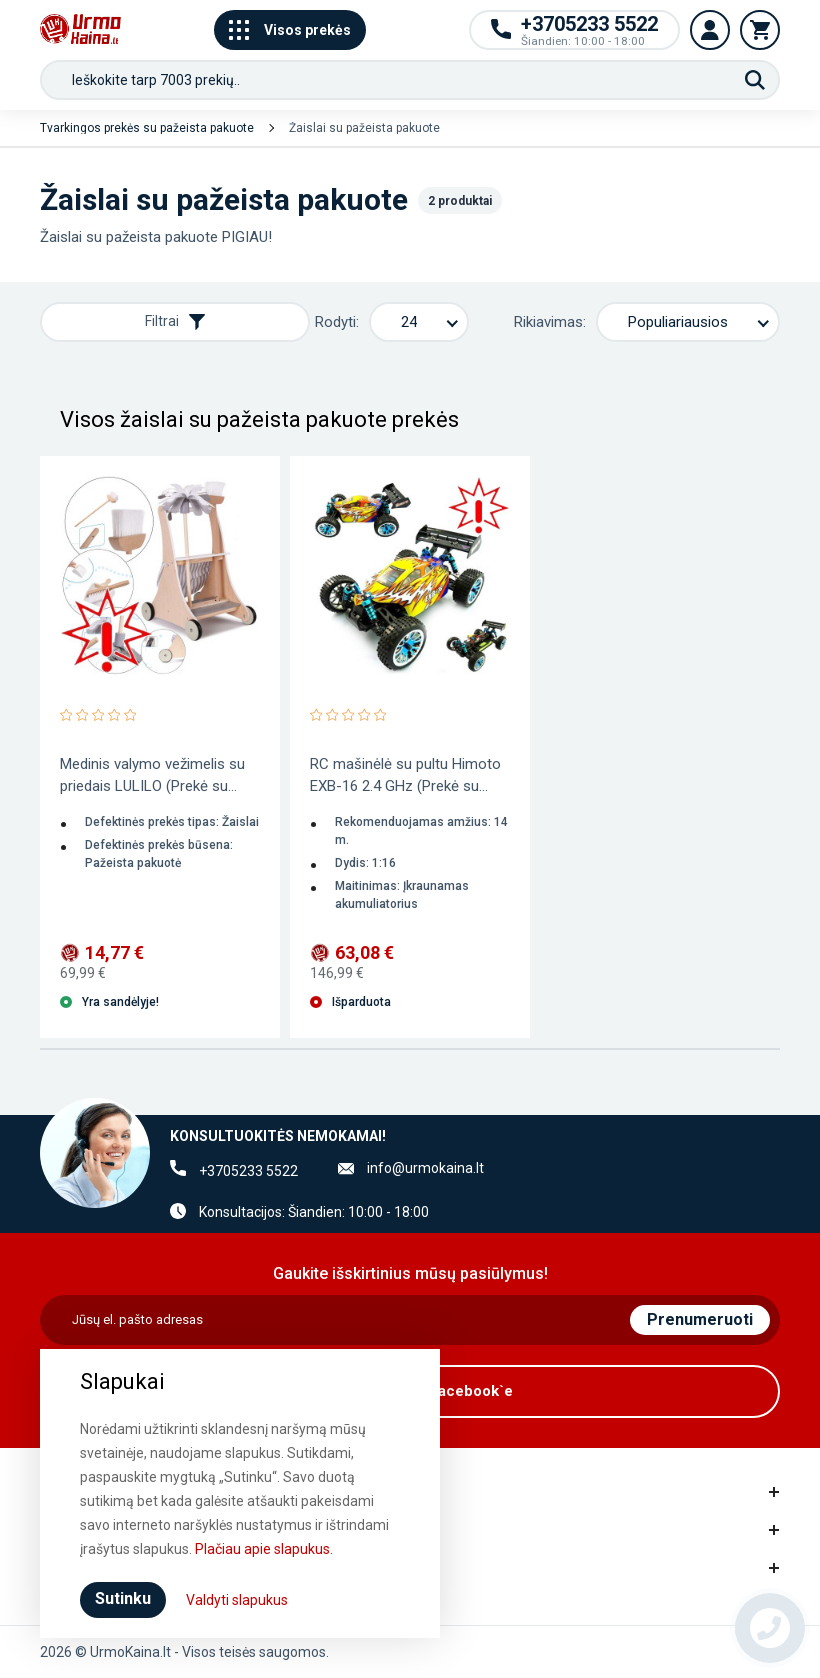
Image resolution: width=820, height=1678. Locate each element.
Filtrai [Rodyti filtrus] (175, 321)
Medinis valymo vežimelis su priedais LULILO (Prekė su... (152, 775)
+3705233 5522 (248, 1171)
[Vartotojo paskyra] (710, 30)
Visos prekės (290, 30)
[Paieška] (755, 80)
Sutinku (123, 1598)
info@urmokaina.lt (425, 1168)
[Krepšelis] (760, 30)
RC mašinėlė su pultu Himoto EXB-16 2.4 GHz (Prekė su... (405, 775)
